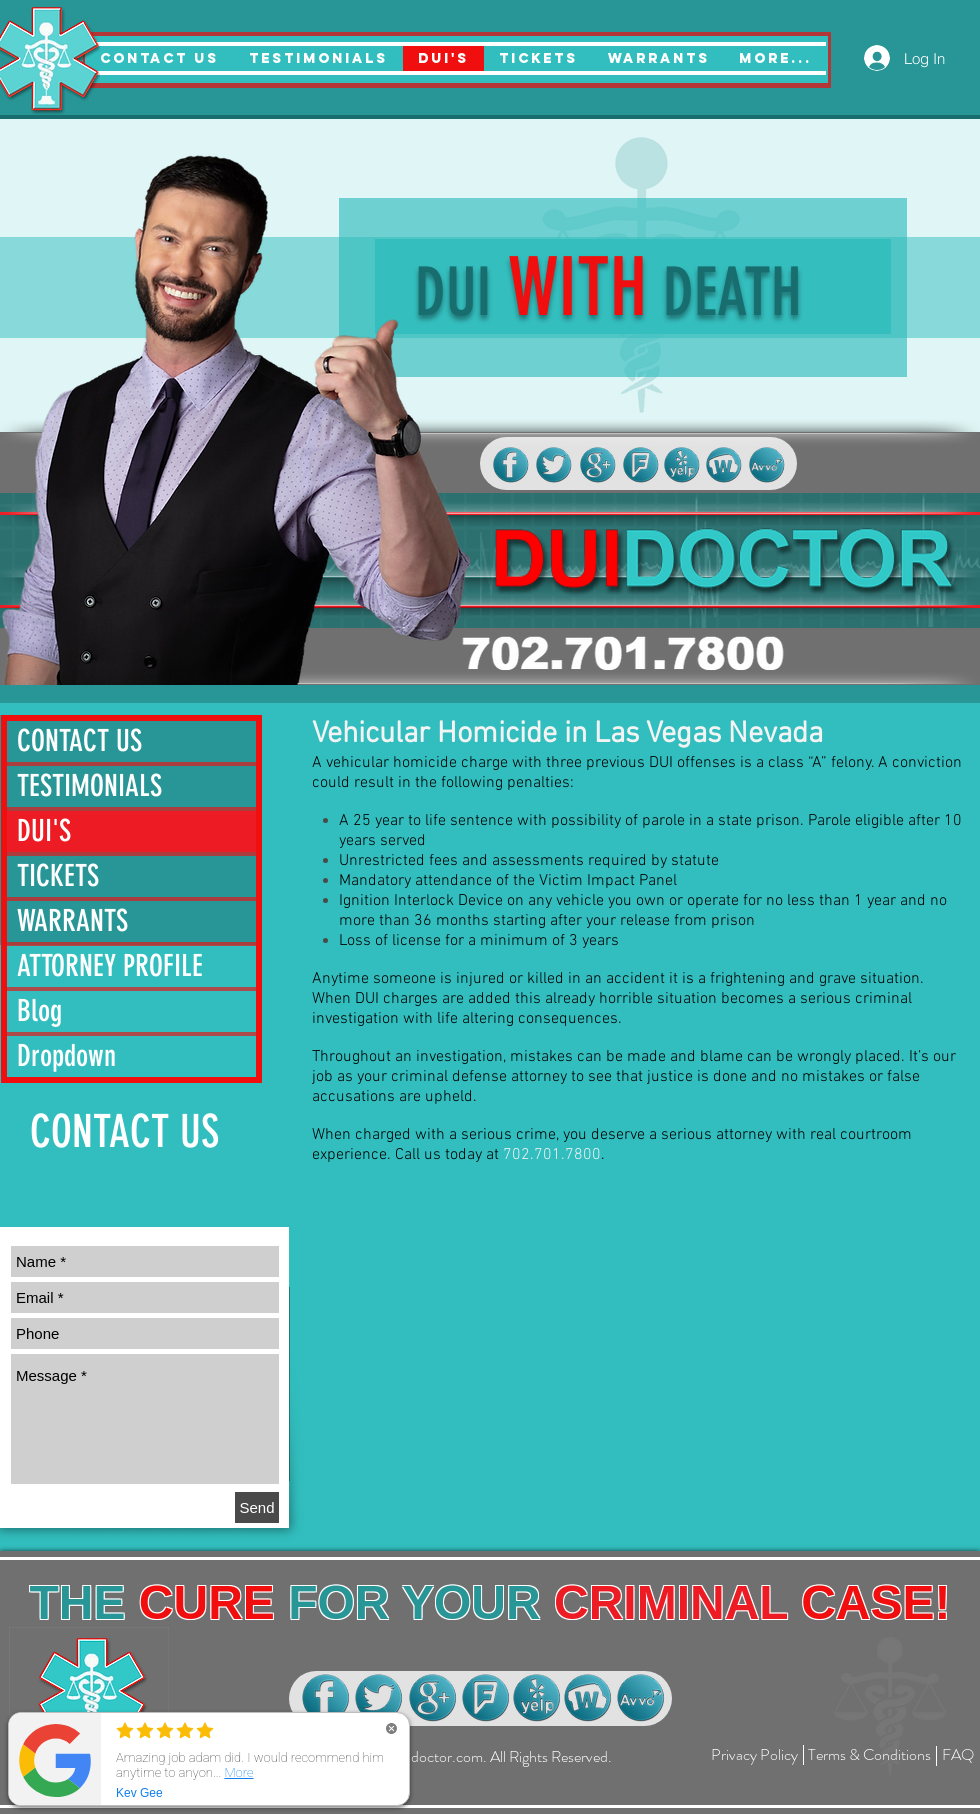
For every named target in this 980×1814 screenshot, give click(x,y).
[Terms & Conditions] (869, 1755)
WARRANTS (72, 921)
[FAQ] (957, 1755)
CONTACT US (79, 741)
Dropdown (66, 1056)
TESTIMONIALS (89, 786)
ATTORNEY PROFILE (110, 966)
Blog (39, 1011)
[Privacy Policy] (754, 1755)
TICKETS (58, 876)
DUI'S (44, 831)
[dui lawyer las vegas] (511, 465)
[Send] (257, 1507)
